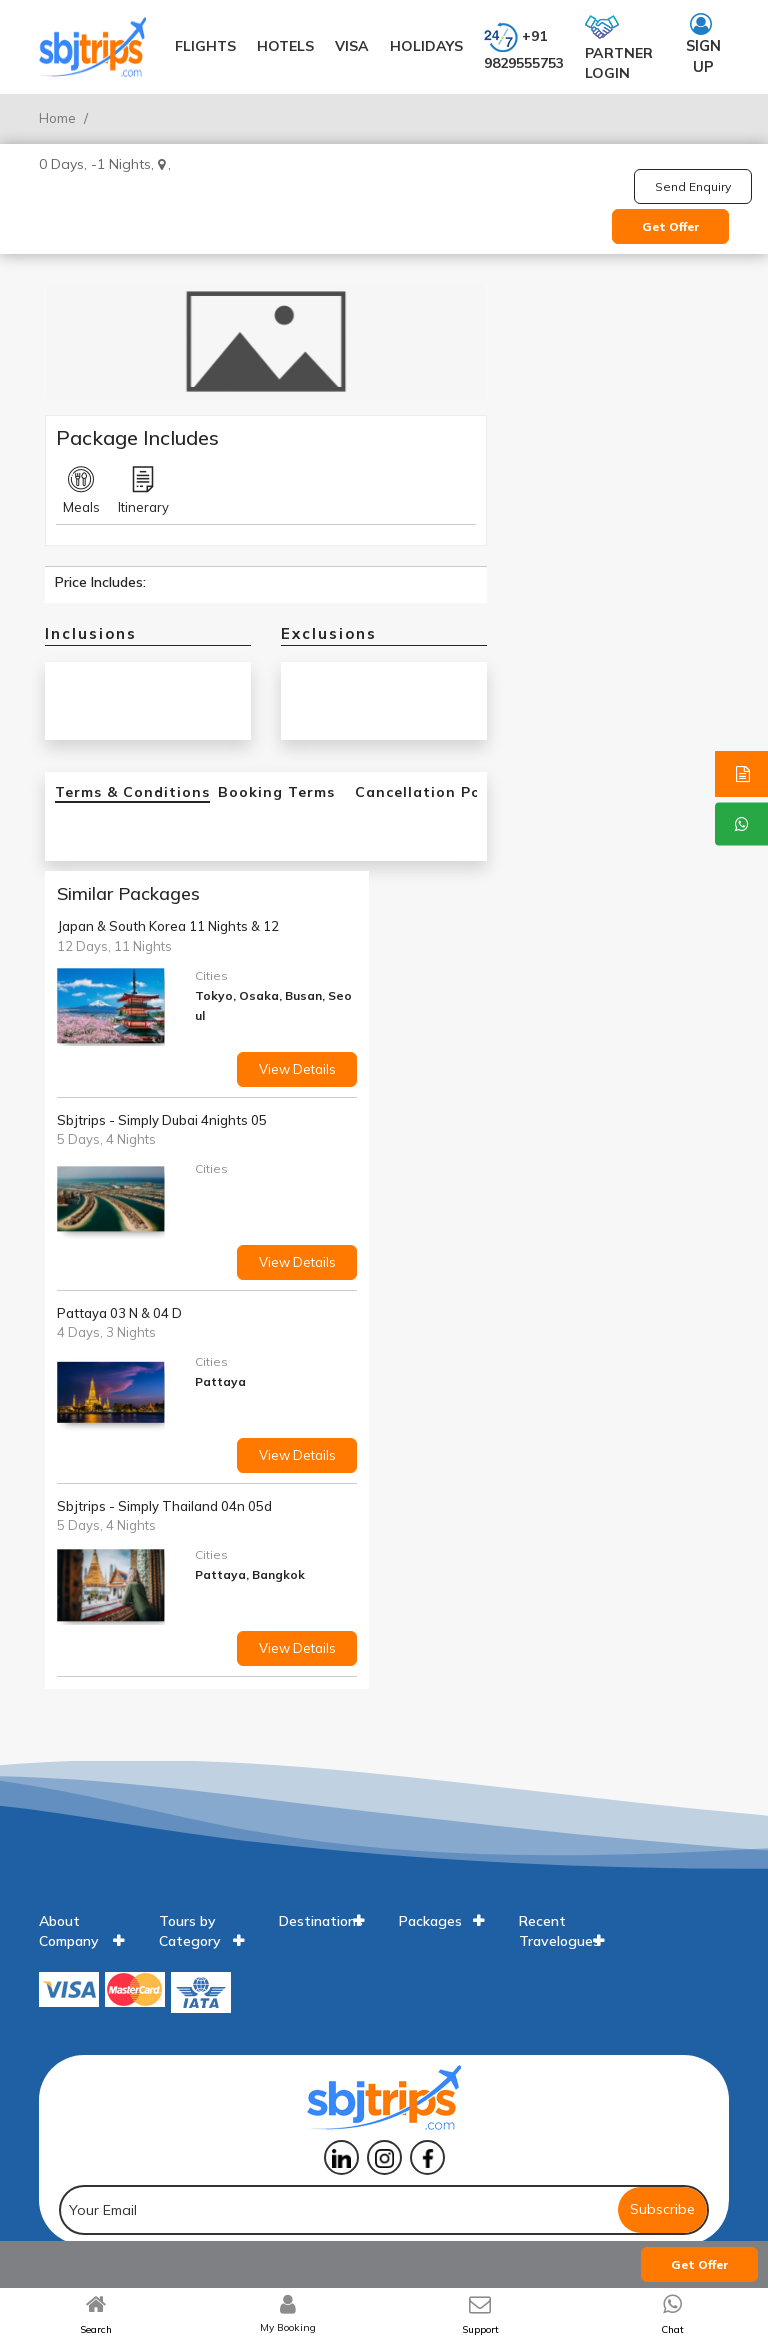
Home (57, 118)
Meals (81, 491)
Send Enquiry (693, 186)
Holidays (426, 46)
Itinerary (143, 491)
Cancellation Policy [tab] (431, 792)
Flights (205, 46)
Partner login (619, 46)
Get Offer (671, 226)
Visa (352, 46)
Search (96, 2329)
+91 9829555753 (524, 46)
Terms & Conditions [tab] (132, 792)
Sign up (703, 44)
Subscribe (662, 2209)
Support (480, 2329)
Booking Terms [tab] (276, 792)
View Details (297, 1069)
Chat (672, 2329)
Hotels (285, 46)
